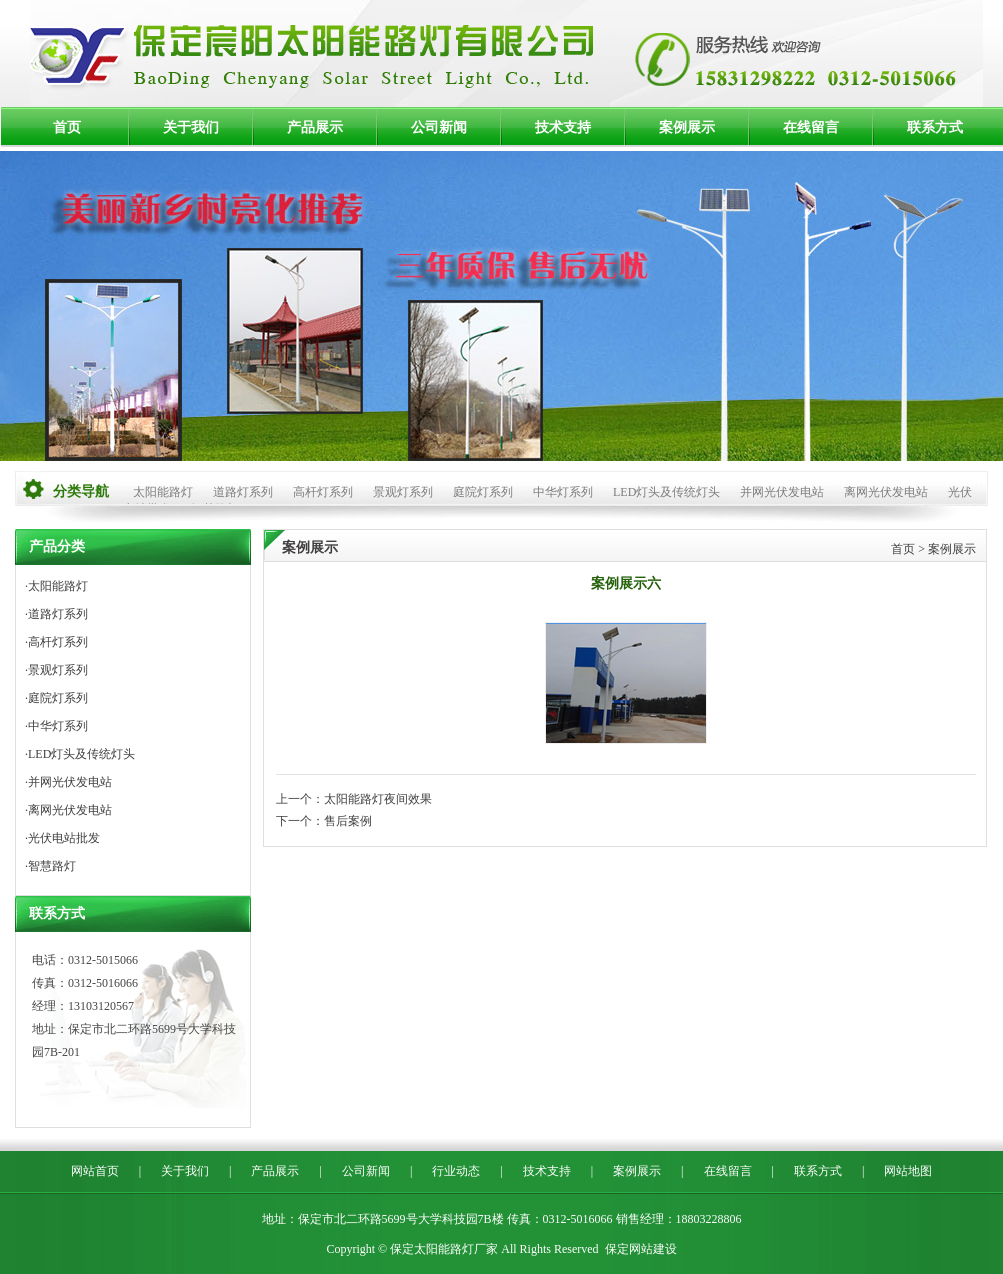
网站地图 (908, 1171)
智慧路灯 (52, 866)
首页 (67, 127)
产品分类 (57, 546)
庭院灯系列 (483, 492)
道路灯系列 (243, 492)
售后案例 (348, 821)
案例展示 (687, 127)
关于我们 (191, 127)
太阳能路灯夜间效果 (378, 799)
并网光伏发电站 (782, 492)
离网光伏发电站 (886, 492)
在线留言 (811, 127)
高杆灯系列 (323, 492)
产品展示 (315, 127)
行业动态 (456, 1171)
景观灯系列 (403, 492)
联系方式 (935, 127)
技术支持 (563, 127)
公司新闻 (439, 127)
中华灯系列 (563, 492)
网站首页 (95, 1171)
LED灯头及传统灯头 (666, 492)
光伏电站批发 (64, 838)
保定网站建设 (641, 1249)
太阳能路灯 (163, 492)
